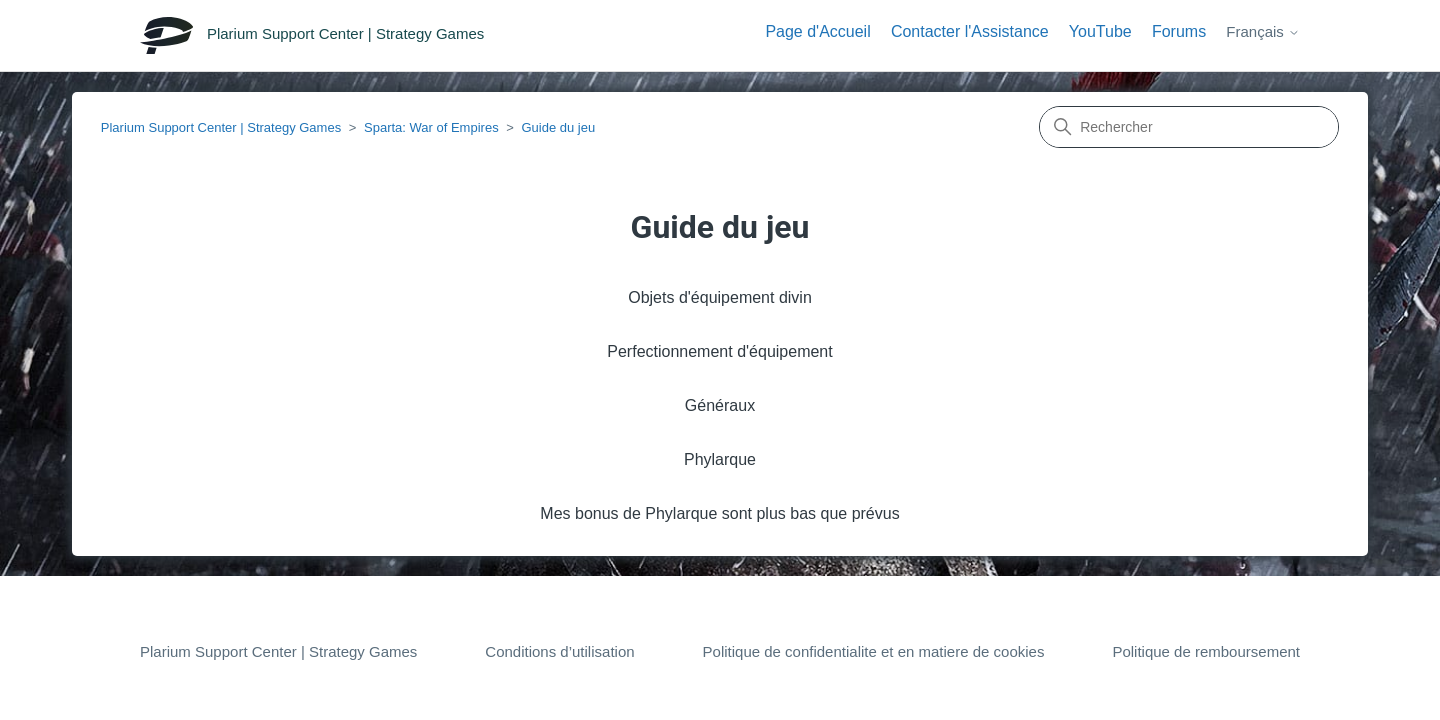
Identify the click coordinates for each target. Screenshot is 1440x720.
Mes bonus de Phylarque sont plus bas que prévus (719, 513)
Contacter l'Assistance (970, 31)
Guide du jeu (558, 127)
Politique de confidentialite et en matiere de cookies (874, 651)
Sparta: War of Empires (431, 127)
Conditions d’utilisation (559, 651)
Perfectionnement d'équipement (719, 351)
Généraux (720, 405)
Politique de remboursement (1206, 651)
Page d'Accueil (817, 31)
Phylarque (720, 459)
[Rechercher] (1189, 127)
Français (1263, 31)
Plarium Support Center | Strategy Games (221, 127)
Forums (1179, 31)
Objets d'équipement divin (720, 297)
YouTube (1100, 31)
